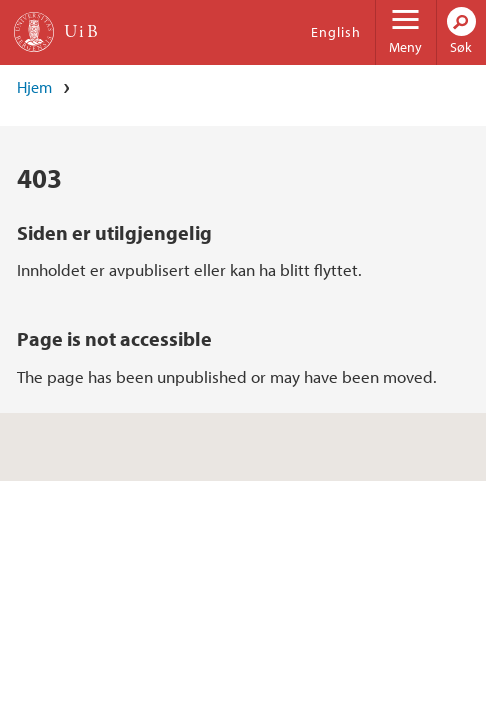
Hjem (34, 87)
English (336, 32)
